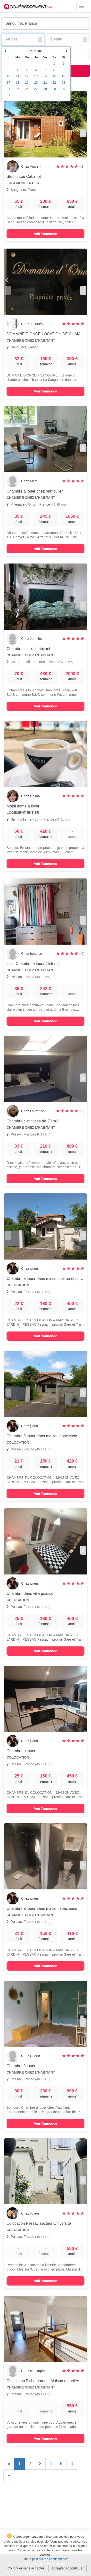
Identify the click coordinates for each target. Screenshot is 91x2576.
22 (54, 82)
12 (26, 76)
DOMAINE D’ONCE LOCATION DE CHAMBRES (49, 334)
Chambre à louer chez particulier (35, 491)
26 (26, 89)
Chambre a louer (21, 1751)
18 (17, 82)
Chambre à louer (21, 2066)
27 (36, 89)
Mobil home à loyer (23, 806)
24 (8, 89)
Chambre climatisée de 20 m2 (32, 1121)
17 (8, 82)
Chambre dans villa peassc (30, 1593)
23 (63, 82)
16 (63, 76)
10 (8, 76)
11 (17, 76)
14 (45, 76)
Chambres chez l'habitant (28, 649)
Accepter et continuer (67, 2568)
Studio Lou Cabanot (24, 176)
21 (45, 82)
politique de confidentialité (50, 2559)
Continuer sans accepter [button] (26, 2568)
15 (54, 76)
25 (17, 89)
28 (45, 89)
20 (36, 82)
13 (36, 76)
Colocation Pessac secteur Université (39, 2223)
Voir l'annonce (45, 234)
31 (8, 95)
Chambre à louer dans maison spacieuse (42, 1436)
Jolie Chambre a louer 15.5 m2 (33, 964)
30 (63, 89)
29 (54, 89)
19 (26, 82)
